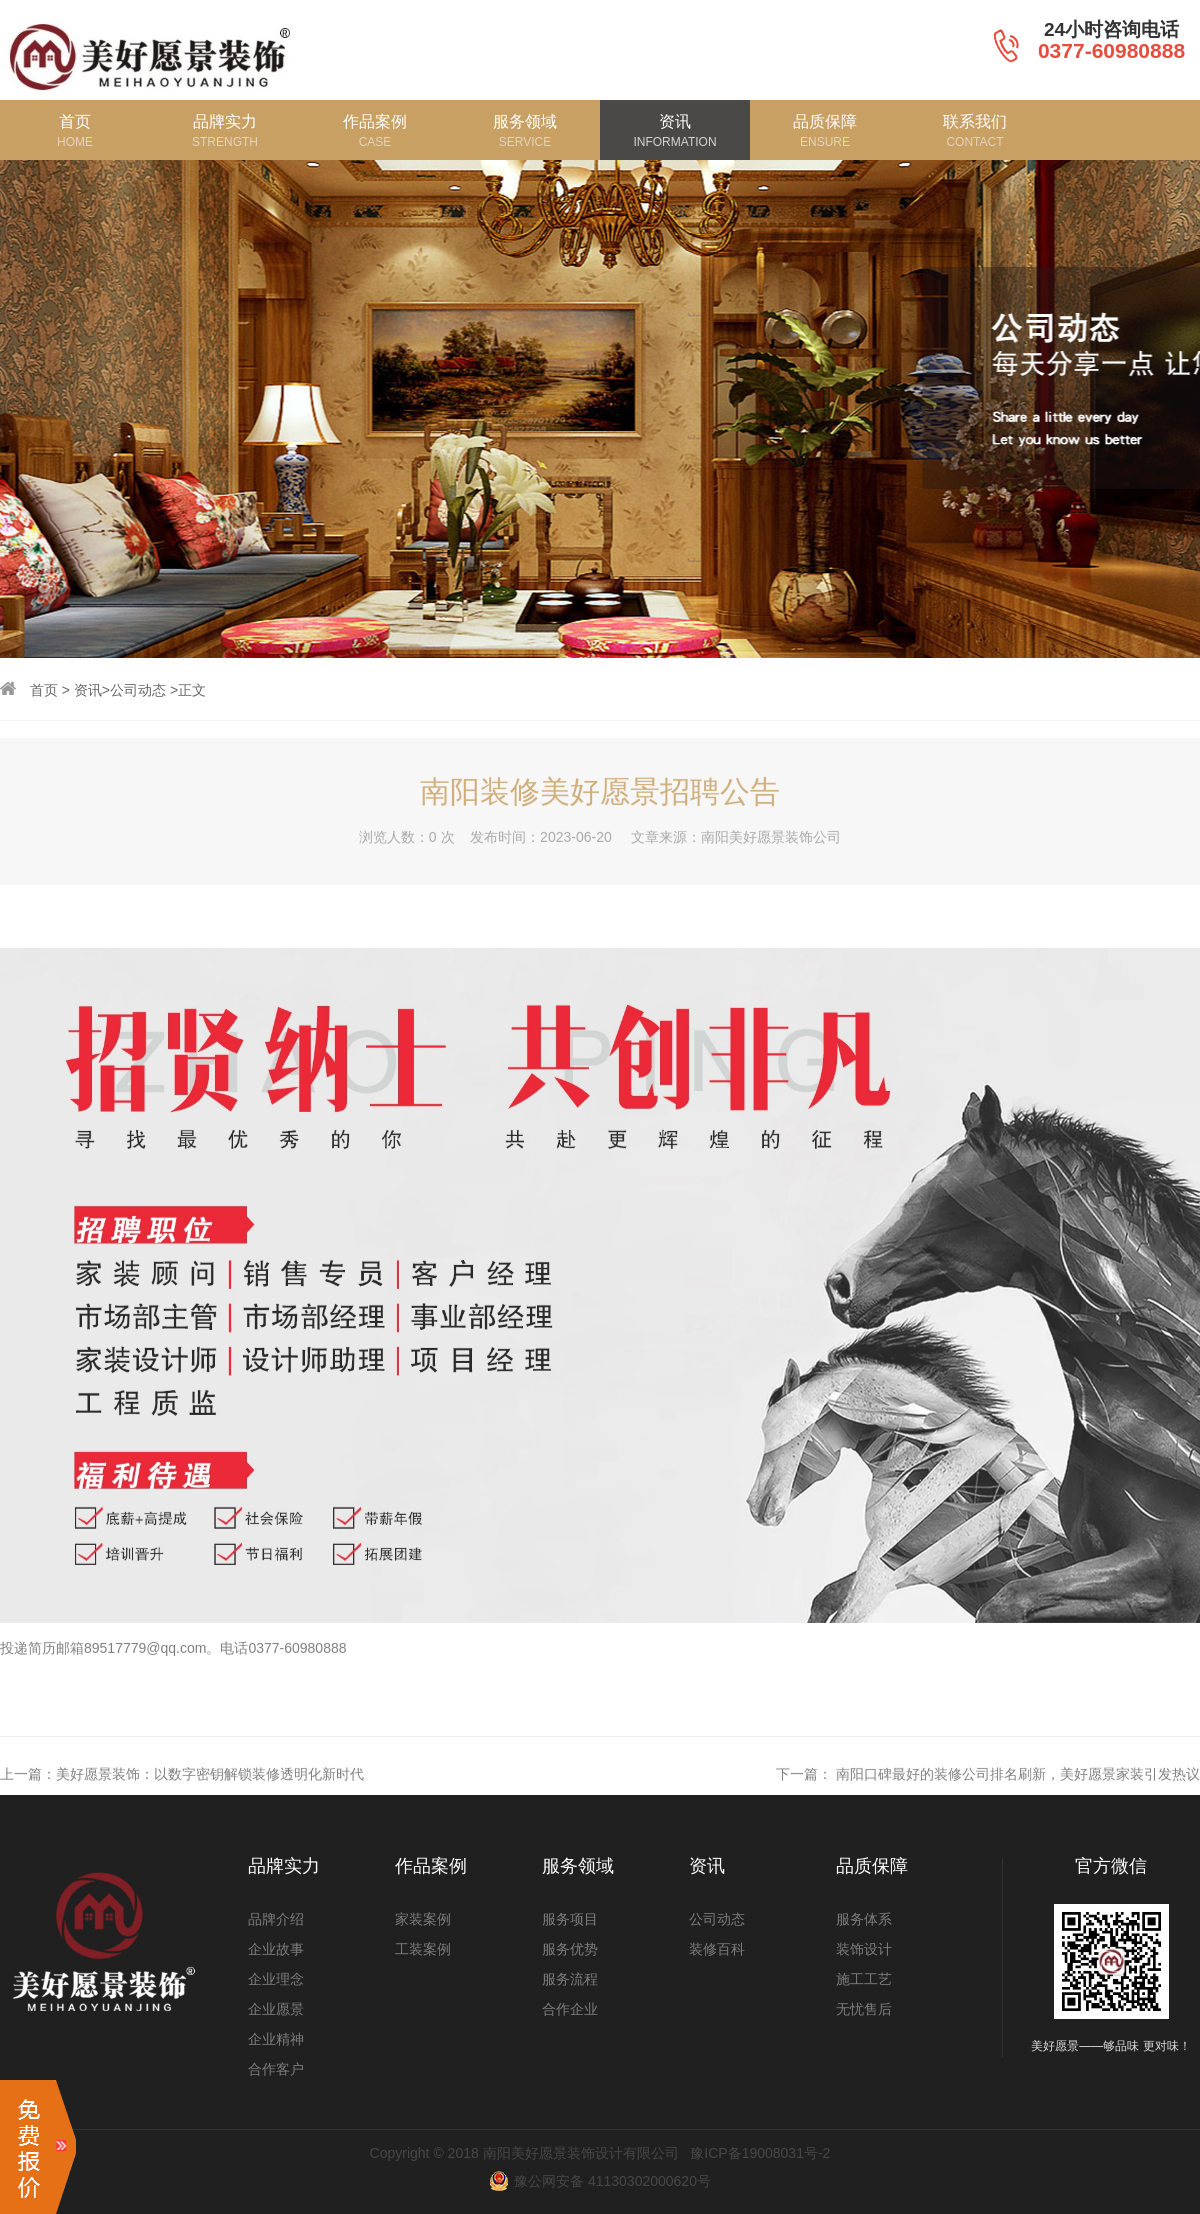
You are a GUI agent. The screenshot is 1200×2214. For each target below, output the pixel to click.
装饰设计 (864, 1949)
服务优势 (570, 1949)
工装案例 (423, 1949)
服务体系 (864, 1919)
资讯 (88, 690)
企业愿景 (276, 2009)
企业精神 (276, 2039)
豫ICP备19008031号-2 (760, 2153)
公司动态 (138, 690)
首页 (44, 690)
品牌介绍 (276, 1919)
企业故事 (276, 1949)
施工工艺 (864, 1979)
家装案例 (423, 1919)
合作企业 (570, 2009)
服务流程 (570, 1979)
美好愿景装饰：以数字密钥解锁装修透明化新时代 (210, 1804)
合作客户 (276, 2069)
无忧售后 (864, 2009)
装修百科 (717, 1949)
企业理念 (276, 1979)
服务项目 (570, 1919)
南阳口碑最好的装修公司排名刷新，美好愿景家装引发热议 (1018, 1804)
